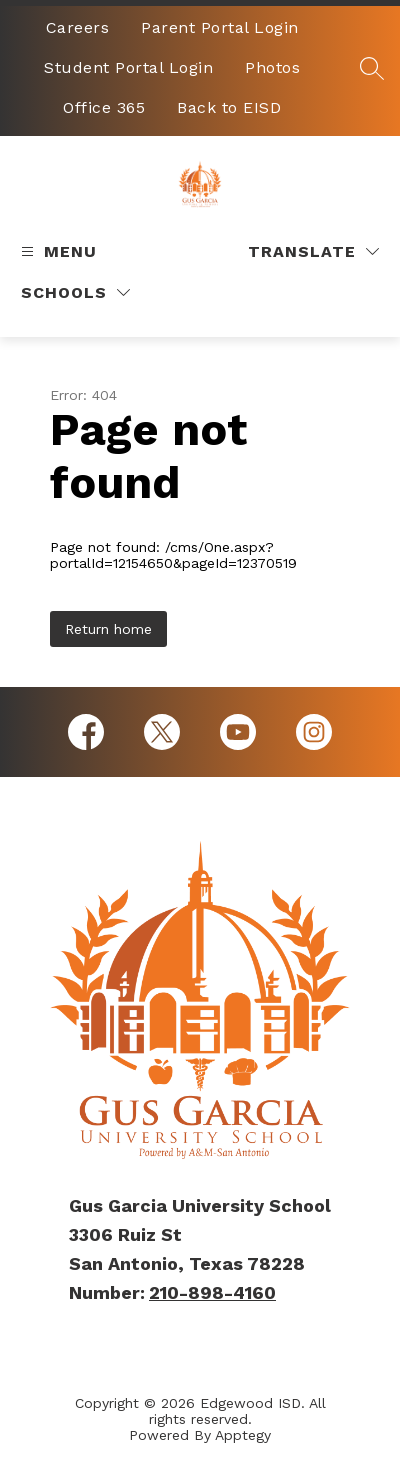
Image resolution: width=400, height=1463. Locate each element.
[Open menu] (56, 251)
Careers (78, 27)
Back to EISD (229, 107)
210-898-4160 (212, 1292)
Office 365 (104, 107)
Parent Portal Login (220, 27)
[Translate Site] (313, 251)
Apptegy (243, 1435)
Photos (272, 67)
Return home (108, 629)
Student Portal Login (128, 67)
